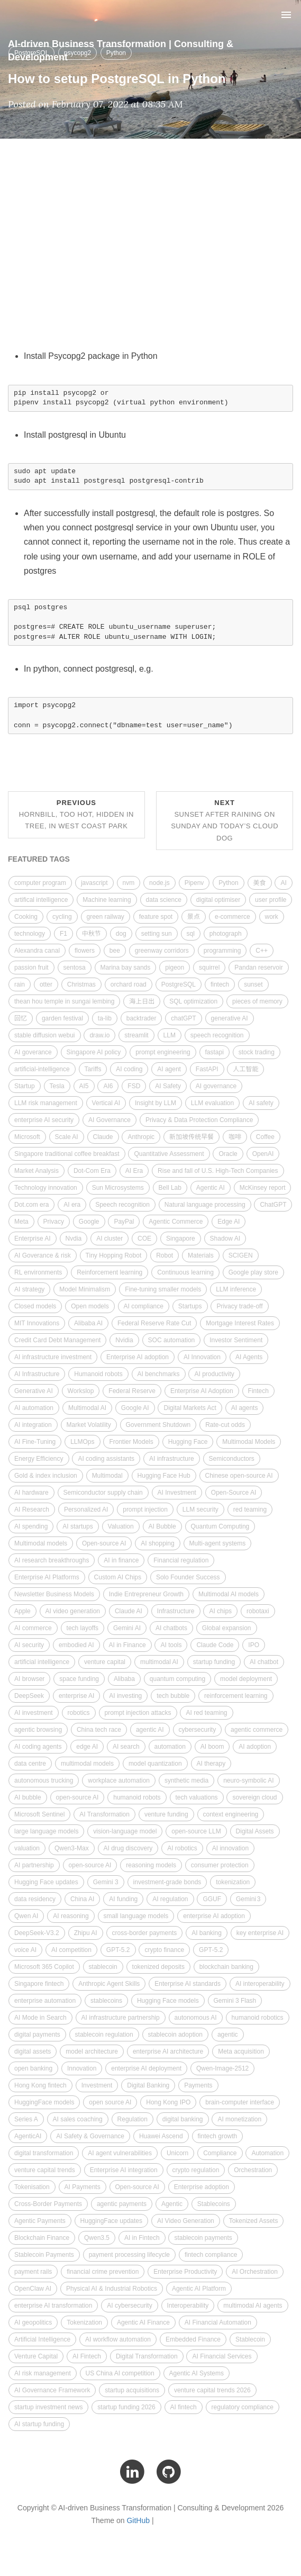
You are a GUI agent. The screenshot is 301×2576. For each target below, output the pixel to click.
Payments (198, 2085)
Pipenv (194, 883)
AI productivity (214, 1374)
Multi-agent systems (217, 1543)
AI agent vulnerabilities (120, 2153)
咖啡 (235, 1137)
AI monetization (239, 2119)
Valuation (121, 1526)
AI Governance (109, 1120)
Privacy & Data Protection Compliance (199, 1120)
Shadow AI (225, 1238)
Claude (103, 1137)
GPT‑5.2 (211, 1950)
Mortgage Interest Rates (240, 1323)
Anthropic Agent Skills (109, 1983)
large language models (46, 1831)
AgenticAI (27, 2136)
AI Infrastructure (36, 1374)
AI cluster (109, 1238)
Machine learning (107, 899)
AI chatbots (171, 1628)
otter (46, 984)
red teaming (250, 1509)
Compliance (219, 2153)
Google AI (135, 1408)
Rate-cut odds (225, 1425)
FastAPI (207, 1069)
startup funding (214, 1662)
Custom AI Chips (117, 1577)
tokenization (233, 1882)
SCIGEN (241, 1255)
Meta (21, 1221)
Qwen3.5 (97, 2237)
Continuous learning (185, 1272)
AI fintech (183, 2407)
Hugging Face (188, 1441)
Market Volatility (89, 1425)
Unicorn (177, 2153)
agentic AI (150, 1729)
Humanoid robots (98, 1374)
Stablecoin (250, 2339)
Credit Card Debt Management (57, 1340)
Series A (26, 2119)
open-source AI (90, 1865)
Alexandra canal (37, 950)
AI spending (31, 1526)
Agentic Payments (40, 2221)
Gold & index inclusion (45, 1475)
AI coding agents (37, 1746)
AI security (29, 1645)
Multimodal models (40, 1543)
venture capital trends (44, 2170)
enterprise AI (76, 1696)
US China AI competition (120, 2373)
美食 (259, 883)
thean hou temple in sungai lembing (64, 1001)
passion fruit (31, 967)
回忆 (20, 1018)
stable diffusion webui (44, 1035)
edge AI (87, 1746)
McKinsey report (263, 1187)
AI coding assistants (106, 1458)
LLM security (200, 1509)
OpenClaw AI (32, 2288)
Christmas (81, 984)
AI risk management (42, 2373)
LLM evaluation (212, 1103)
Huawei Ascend (161, 2136)
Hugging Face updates (46, 1882)
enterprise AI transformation (53, 2305)
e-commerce (232, 916)
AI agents (244, 1408)
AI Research (31, 1509)
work (271, 916)
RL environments (38, 1272)
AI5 (84, 1086)
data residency (35, 1899)
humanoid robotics (258, 2017)
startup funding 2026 (126, 2407)
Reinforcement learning (109, 1272)
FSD (133, 1086)
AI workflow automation (118, 2339)
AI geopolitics (33, 2322)
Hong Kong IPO (168, 2102)
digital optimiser (218, 899)
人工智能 (245, 1069)
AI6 (108, 1086)
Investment (97, 2085)
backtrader (141, 1018)
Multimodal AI (87, 1408)
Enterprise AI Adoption (201, 1391)
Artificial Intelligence (42, 2339)
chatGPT (183, 1018)
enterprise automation (45, 2000)
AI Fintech (86, 2356)
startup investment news (48, 2407)
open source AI (110, 2102)
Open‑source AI (137, 2187)
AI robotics (182, 1848)
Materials (201, 1255)
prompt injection (145, 1509)
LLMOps (82, 1441)
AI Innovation (202, 1357)
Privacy (53, 1221)
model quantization (155, 1763)
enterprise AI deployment (146, 2068)
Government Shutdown (158, 1425)
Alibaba (124, 1679)
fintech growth (218, 2136)
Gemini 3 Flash (235, 2000)
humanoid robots (136, 1797)
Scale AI (66, 1137)
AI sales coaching (78, 2119)
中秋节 (91, 933)
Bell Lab (170, 1187)
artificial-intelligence (42, 1069)
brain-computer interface (239, 2102)
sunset (253, 984)
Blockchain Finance (41, 2237)
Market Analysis (36, 1170)
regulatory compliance (242, 2407)
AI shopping (157, 1543)
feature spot (155, 916)
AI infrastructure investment (53, 1357)
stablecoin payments (203, 2237)
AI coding (129, 1069)
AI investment (33, 1712)
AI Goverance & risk (42, 1255)
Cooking (26, 916)
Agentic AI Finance (143, 2322)
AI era (71, 1204)
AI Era (134, 1170)
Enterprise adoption (201, 2187)
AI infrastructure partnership (120, 2017)
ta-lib (105, 1018)
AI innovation (230, 1848)
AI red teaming (206, 1712)
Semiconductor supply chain (103, 1492)
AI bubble (27, 1797)
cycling (62, 916)
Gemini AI (127, 1628)
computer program (40, 883)
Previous (76, 814)
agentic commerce (256, 1729)
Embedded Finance (193, 2339)
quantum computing (177, 1679)
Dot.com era (31, 1204)
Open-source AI (104, 1543)
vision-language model (125, 1831)
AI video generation (72, 1611)
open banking (33, 2068)
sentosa (74, 967)
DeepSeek (29, 1696)
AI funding (123, 1899)
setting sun (156, 933)
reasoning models (151, 1865)
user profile (270, 899)
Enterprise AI (32, 1238)
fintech (220, 984)
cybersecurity (197, 1729)
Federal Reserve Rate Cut (154, 1323)
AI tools (170, 1645)
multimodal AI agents (252, 2305)
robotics (79, 1712)
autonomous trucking (43, 1780)
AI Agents (248, 1357)
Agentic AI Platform (199, 2288)
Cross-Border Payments (48, 2204)
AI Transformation (104, 1814)
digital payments (37, 2034)
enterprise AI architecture (168, 2051)
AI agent (169, 1069)
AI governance (216, 1086)
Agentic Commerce (176, 1221)
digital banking (182, 2119)
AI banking (206, 1933)
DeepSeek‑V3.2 (36, 1933)
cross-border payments (144, 1933)
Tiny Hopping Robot (114, 1255)
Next (224, 820)
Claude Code (214, 1645)
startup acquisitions (132, 2390)
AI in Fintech (142, 2237)
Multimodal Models (248, 1441)
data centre (30, 1763)
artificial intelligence (41, 1662)
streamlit (136, 1035)
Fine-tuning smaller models (163, 1289)
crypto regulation (196, 2170)
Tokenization (84, 2322)
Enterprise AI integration (124, 2170)
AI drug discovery (128, 1848)
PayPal (124, 1221)
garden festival (62, 1018)
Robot (164, 1255)
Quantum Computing (220, 1526)
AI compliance (143, 1306)
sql (191, 933)
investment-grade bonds (167, 1882)
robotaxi (258, 1611)
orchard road (129, 984)
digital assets (32, 2051)
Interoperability (188, 2305)
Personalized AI (86, 1509)
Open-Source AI (233, 1492)
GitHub (138, 2520)
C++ (262, 950)
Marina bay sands (126, 967)
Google (89, 1221)
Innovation (81, 2068)
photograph (225, 933)
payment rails (33, 2271)
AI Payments (83, 2187)
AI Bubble (162, 1526)
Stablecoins (213, 2204)
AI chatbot (264, 1662)
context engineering (231, 1814)
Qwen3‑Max (71, 1848)
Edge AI (228, 1221)
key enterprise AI (260, 1933)
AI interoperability (260, 1983)
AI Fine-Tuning (35, 1441)
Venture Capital (36, 2356)
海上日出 (141, 1001)
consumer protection (220, 1865)
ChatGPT (273, 1204)
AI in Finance (127, 1645)
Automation (267, 2153)
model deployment (246, 1679)
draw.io (99, 1035)
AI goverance (33, 1052)
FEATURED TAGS (39, 859)
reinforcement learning (235, 1696)
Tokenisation (32, 2187)
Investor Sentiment (235, 1340)
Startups (190, 1306)
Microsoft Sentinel (39, 1814)
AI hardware (31, 1492)
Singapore (180, 1238)
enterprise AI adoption (214, 1916)
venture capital (104, 1662)
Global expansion (226, 1628)
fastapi (214, 1052)
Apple (22, 1611)
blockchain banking (226, 1967)
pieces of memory (257, 1001)
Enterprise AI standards (187, 1983)
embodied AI (76, 1645)
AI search (126, 1746)
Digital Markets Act (189, 1408)
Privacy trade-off (239, 1306)
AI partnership (34, 1865)
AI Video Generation (185, 2221)
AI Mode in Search (40, 2017)
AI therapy (211, 1763)
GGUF (212, 1899)
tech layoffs (82, 1628)
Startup (24, 1086)
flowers (85, 950)
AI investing (125, 1696)
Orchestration (253, 2170)
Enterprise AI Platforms (46, 1577)
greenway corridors (162, 950)
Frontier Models (131, 1441)
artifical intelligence (41, 899)
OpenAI (263, 1154)
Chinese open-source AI (239, 1475)
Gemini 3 (105, 1882)
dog (121, 933)
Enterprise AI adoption (137, 1357)
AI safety (261, 1103)
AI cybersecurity (129, 2305)
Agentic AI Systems (196, 2373)
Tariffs (93, 1069)
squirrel (209, 967)
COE (144, 1238)
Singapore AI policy (94, 1052)
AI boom (212, 1746)
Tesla (57, 1086)
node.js (159, 883)
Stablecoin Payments (44, 2254)
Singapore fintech (38, 1983)
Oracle (227, 1154)
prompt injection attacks (138, 1712)
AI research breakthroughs (51, 1560)
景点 (193, 916)
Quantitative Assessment (169, 1154)
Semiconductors (231, 1458)
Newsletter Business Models (54, 1594)
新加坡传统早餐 (191, 1137)
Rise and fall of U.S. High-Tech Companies (218, 1170)
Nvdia (74, 1238)
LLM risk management (45, 1103)
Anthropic (140, 1137)
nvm (129, 883)
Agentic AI (210, 1187)
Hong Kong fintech (40, 2085)
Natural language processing (205, 1204)
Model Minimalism (84, 1289)
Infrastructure (176, 1611)
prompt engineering (162, 1052)
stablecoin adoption (175, 2034)
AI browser (29, 1679)
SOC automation (171, 1340)
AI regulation (170, 1899)
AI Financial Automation (218, 2322)
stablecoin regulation (104, 2034)
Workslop (81, 1391)
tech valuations (197, 1797)
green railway (105, 916)
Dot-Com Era (92, 1170)
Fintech (258, 1391)
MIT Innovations (36, 1323)
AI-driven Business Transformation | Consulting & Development (120, 49)
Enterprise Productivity (185, 2271)
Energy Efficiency (38, 1458)
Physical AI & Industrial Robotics (111, 2288)
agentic (227, 2034)
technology (29, 933)
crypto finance (164, 1950)
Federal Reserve (132, 1391)
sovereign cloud (254, 1797)
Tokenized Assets (253, 2221)
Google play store (253, 1272)
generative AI (229, 1018)
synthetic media (186, 1780)
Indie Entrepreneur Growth (146, 1594)
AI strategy (29, 1289)
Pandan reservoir (258, 967)
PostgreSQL (178, 984)
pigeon (174, 967)
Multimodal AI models (228, 1594)
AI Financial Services (221, 2356)
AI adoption (255, 1746)
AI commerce (33, 1628)
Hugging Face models (168, 2000)
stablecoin (103, 1967)
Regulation (132, 2119)
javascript (94, 883)
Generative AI (33, 1391)
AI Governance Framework (52, 2390)
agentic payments (122, 2204)
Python (228, 883)
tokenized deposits (158, 1967)
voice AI (25, 1950)
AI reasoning (70, 1916)
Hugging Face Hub (164, 1475)
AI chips (220, 1611)
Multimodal (107, 1475)
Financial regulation (180, 1560)
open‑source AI (77, 1797)
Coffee (265, 1137)
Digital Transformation (147, 2356)
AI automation (33, 1408)
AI (283, 883)
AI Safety (168, 1086)
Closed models (35, 1306)
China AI (82, 1899)
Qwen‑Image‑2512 (222, 2068)
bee (115, 950)
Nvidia (124, 1340)
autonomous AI (196, 2017)
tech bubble (173, 1696)
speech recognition (217, 1035)
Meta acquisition (241, 2051)
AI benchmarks (159, 1374)
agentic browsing (38, 1729)
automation (170, 1746)
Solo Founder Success (188, 1577)
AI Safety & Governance (90, 2136)
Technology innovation (45, 1187)
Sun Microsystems (118, 1187)
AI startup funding (39, 2424)
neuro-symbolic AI (248, 1780)
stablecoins (106, 2000)
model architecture (92, 2051)
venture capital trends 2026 (212, 2390)
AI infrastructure (171, 1458)
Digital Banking (148, 2085)
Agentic (172, 2204)
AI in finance (121, 1560)
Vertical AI (106, 1103)
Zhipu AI (85, 1933)
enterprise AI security (44, 1120)
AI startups (77, 1526)
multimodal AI (159, 1662)
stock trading (257, 1052)
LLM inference (236, 1289)
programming (222, 950)
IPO (253, 1645)
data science (163, 899)
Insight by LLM (155, 1103)
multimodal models (87, 1763)
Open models (89, 1306)
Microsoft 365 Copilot (44, 1967)
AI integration (33, 1425)
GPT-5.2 (118, 1950)
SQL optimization (193, 1001)
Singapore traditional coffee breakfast (67, 1154)
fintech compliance (211, 2254)
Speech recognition (122, 1204)
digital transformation (43, 2153)
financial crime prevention (103, 2271)
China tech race (99, 1729)
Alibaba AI (88, 1323)
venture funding (166, 1814)
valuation (27, 1848)
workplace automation (119, 1780)
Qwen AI (26, 1916)
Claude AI (128, 1611)
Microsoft (27, 1137)
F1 (63, 933)
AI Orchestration (255, 2271)
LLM (169, 1035)
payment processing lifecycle (129, 2254)
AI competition (71, 1950)
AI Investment (177, 1492)
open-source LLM (196, 1831)
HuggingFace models (44, 2102)
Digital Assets (255, 1831)
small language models (136, 1916)
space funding (79, 1679)
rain (19, 984)
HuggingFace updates (111, 2221)
